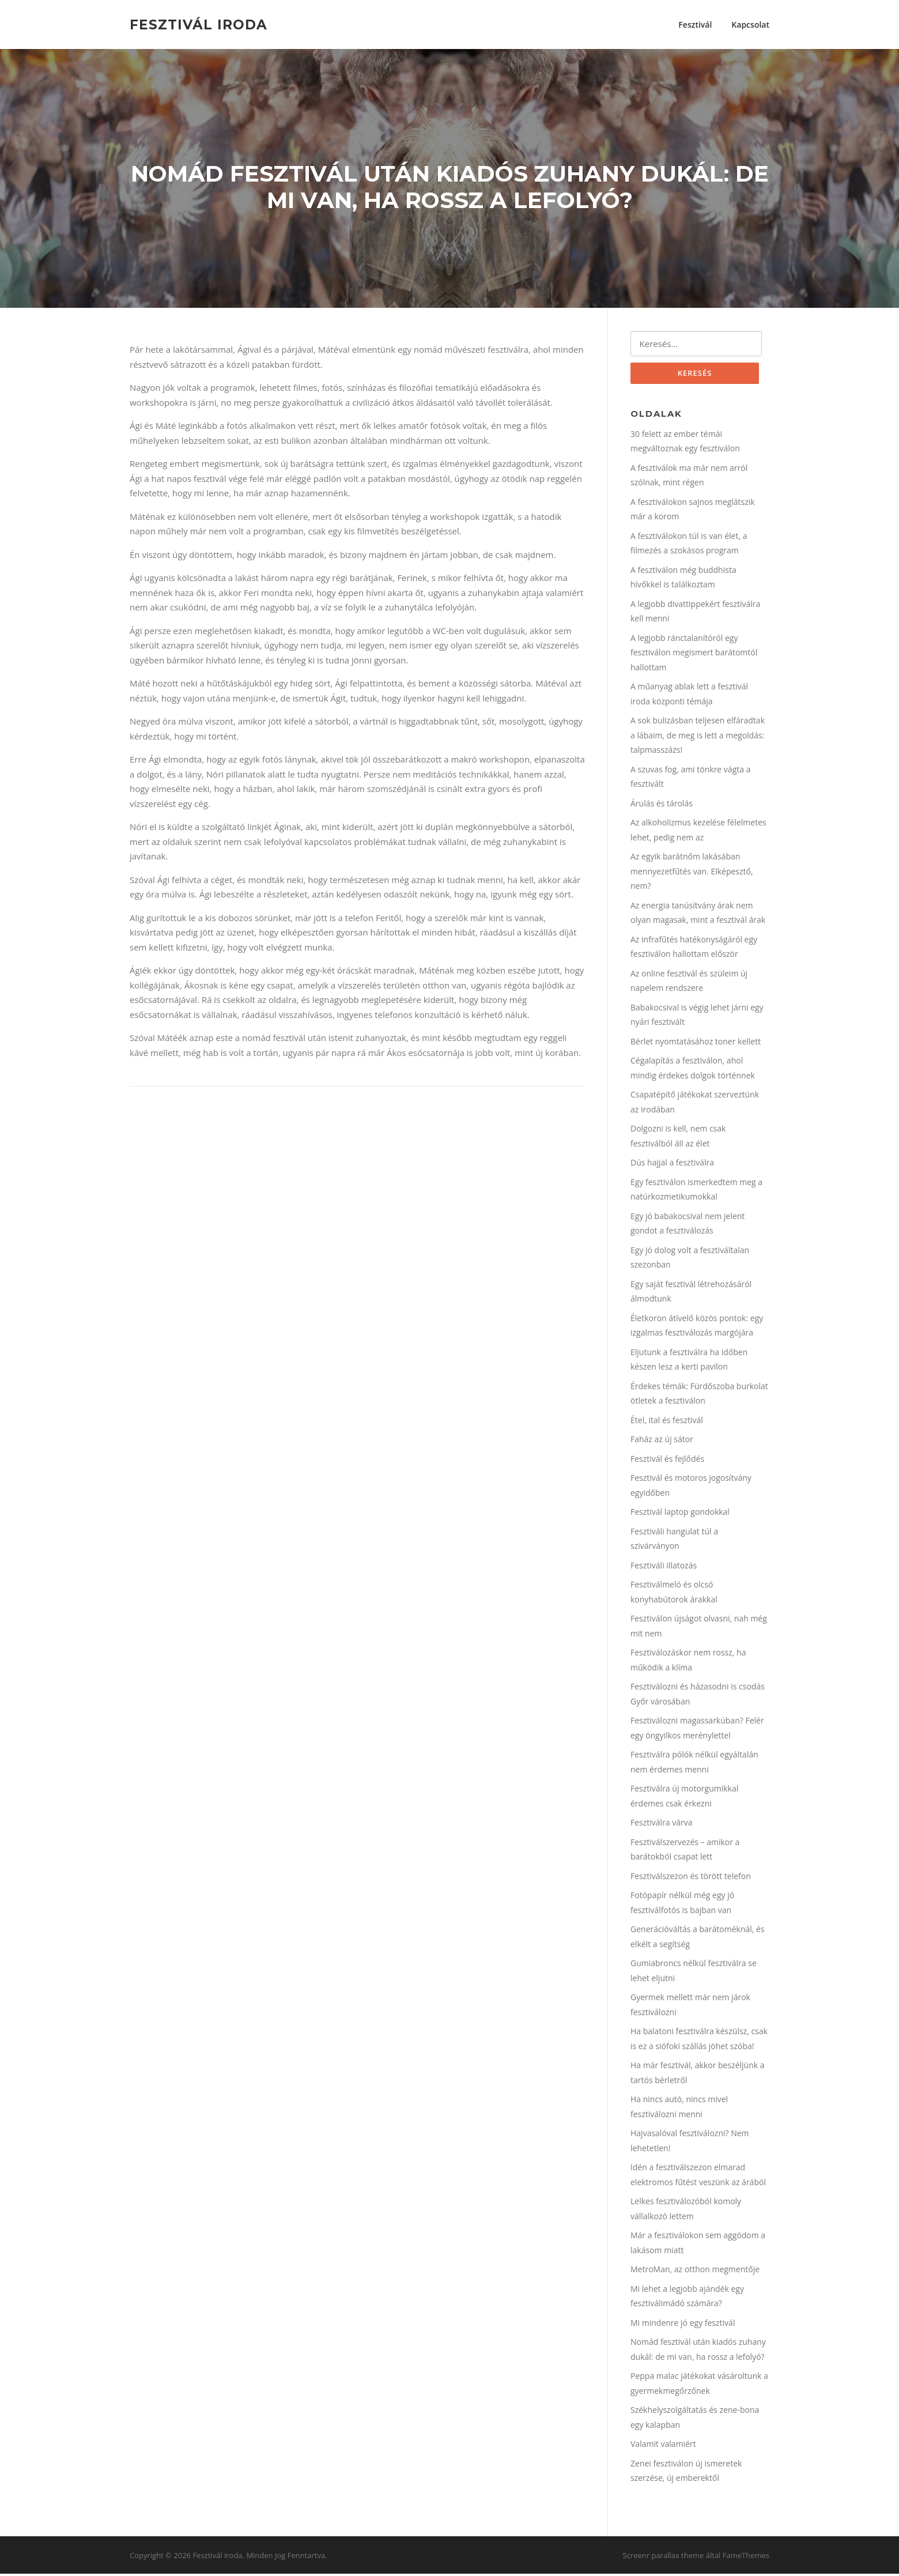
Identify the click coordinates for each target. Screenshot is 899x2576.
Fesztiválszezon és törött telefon (690, 1878)
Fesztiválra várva (661, 1824)
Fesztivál (695, 24)
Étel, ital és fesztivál (666, 1422)
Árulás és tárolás (661, 805)
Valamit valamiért (663, 2446)
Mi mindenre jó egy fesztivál (682, 2324)
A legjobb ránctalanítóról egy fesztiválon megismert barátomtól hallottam (693, 655)
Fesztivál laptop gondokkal (680, 1513)
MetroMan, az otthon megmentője (695, 2271)
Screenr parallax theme (663, 2557)
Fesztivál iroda (198, 24)
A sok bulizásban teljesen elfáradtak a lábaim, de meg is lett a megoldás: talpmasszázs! (697, 737)
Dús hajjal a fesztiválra (672, 1164)
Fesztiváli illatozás (663, 1567)
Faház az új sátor (661, 1441)
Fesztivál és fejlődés (667, 1460)
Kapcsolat (750, 24)
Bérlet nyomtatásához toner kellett (695, 1043)
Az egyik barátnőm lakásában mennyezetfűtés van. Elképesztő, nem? (691, 873)
